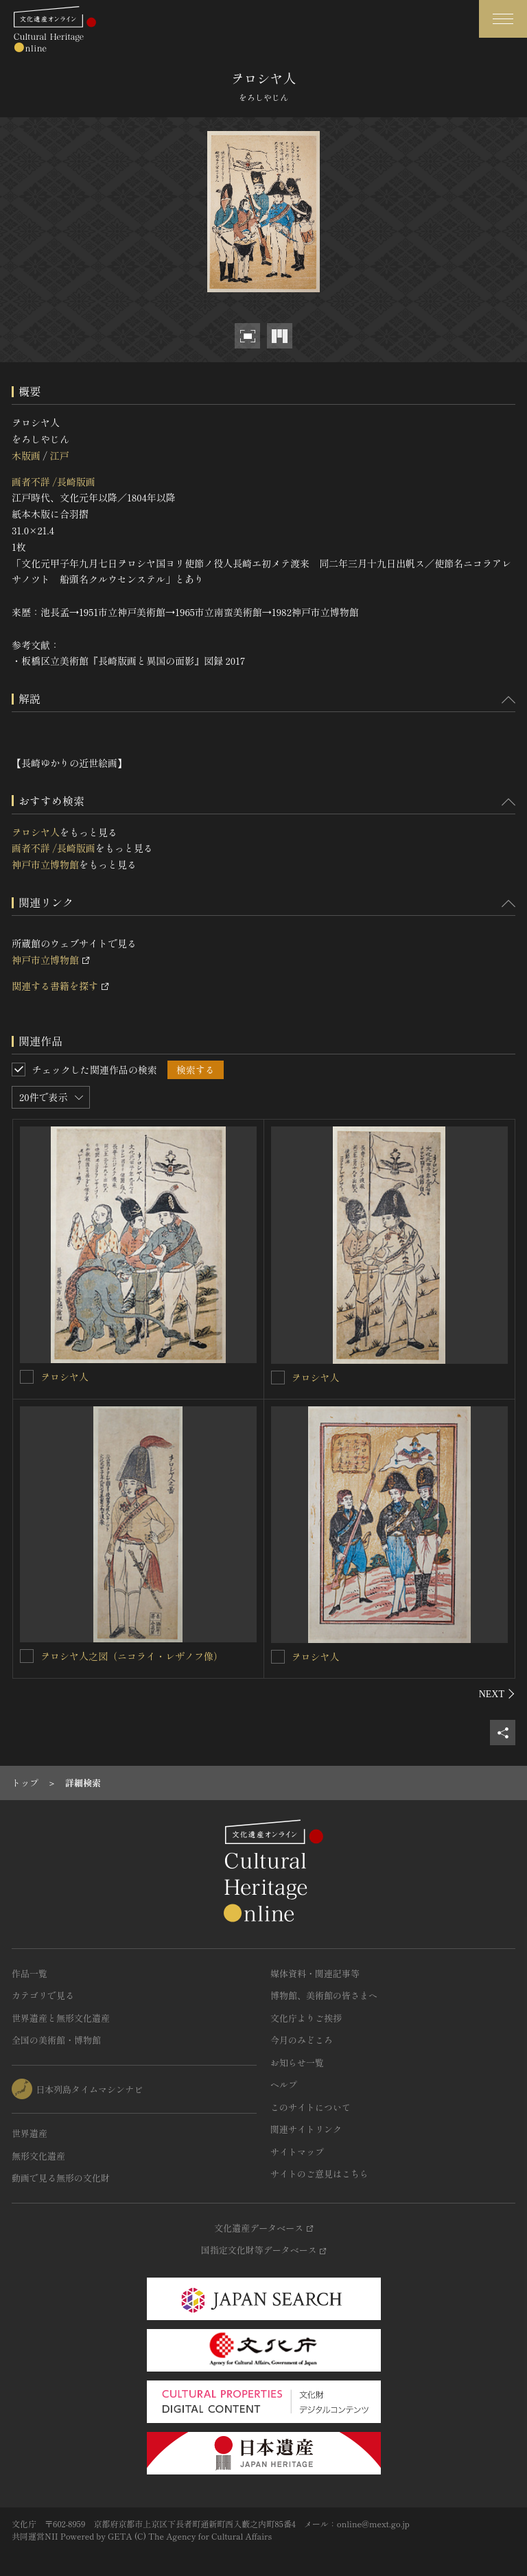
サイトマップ (297, 2151)
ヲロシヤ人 (36, 832)
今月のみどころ (301, 2039)
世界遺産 (29, 2133)
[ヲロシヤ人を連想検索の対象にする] (27, 1377)
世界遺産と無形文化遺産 (61, 2017)
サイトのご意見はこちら (319, 2173)
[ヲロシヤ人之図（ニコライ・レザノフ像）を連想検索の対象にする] (27, 1656)
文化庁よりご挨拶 (306, 2017)
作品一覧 (29, 1973)
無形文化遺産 (38, 2155)
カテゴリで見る (43, 1995)
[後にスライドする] (497, 1694)
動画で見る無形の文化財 (61, 2177)
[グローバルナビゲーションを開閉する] (503, 19)
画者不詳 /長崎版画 (53, 481)
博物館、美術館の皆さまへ (323, 1995)
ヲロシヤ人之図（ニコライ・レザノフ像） (131, 1656)
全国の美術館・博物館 (56, 2039)
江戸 (59, 455)
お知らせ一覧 (297, 2062)
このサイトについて (310, 2107)
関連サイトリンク (306, 2129)
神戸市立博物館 (45, 864)
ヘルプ (283, 2084)
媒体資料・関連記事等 (315, 1973)
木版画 (26, 455)
